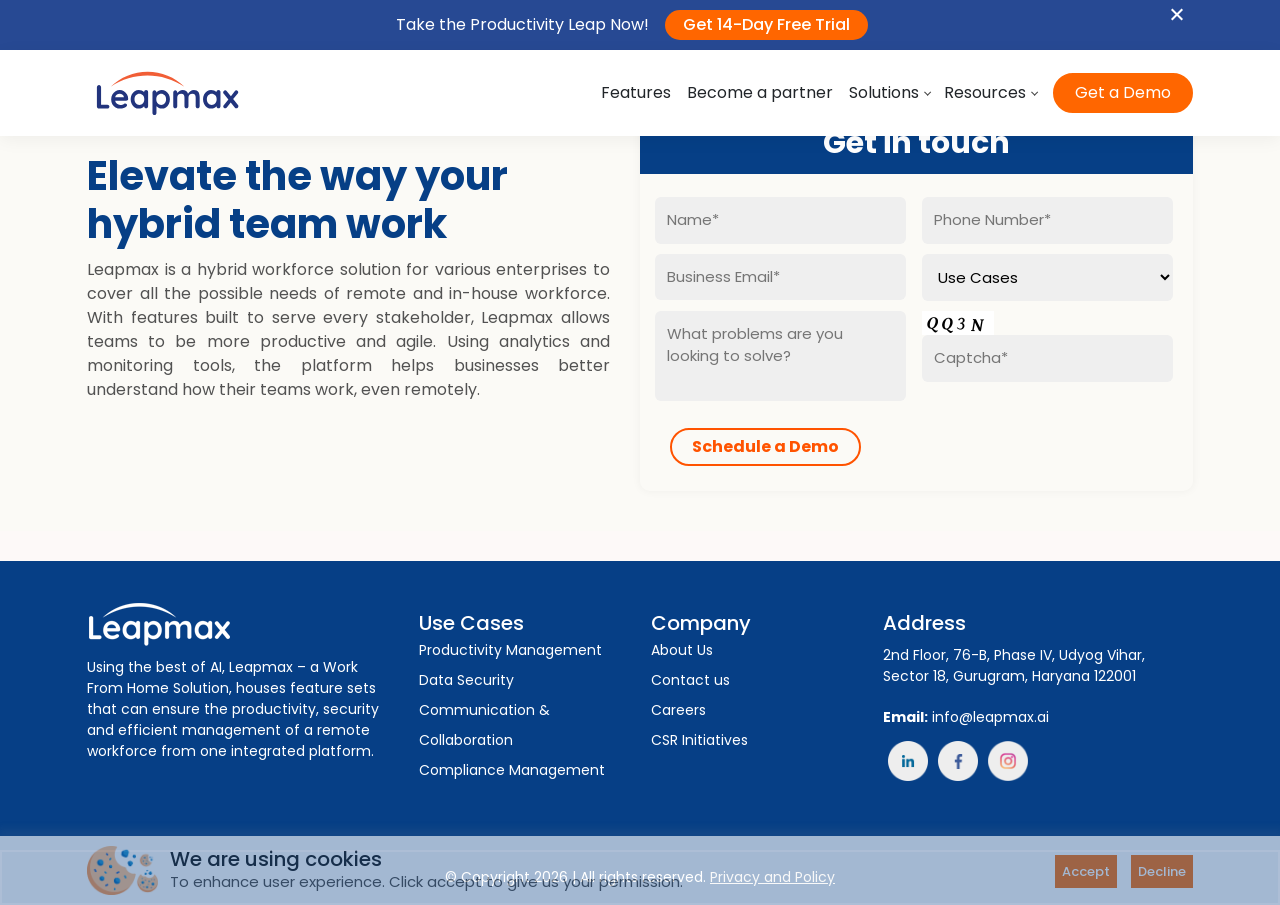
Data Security (466, 680)
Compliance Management (512, 770)
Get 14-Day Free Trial (766, 24)
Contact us (690, 680)
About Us (682, 650)
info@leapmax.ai (990, 717)
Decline (1162, 871)
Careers (678, 710)
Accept (1086, 871)
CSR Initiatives (699, 740)
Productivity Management (510, 650)
